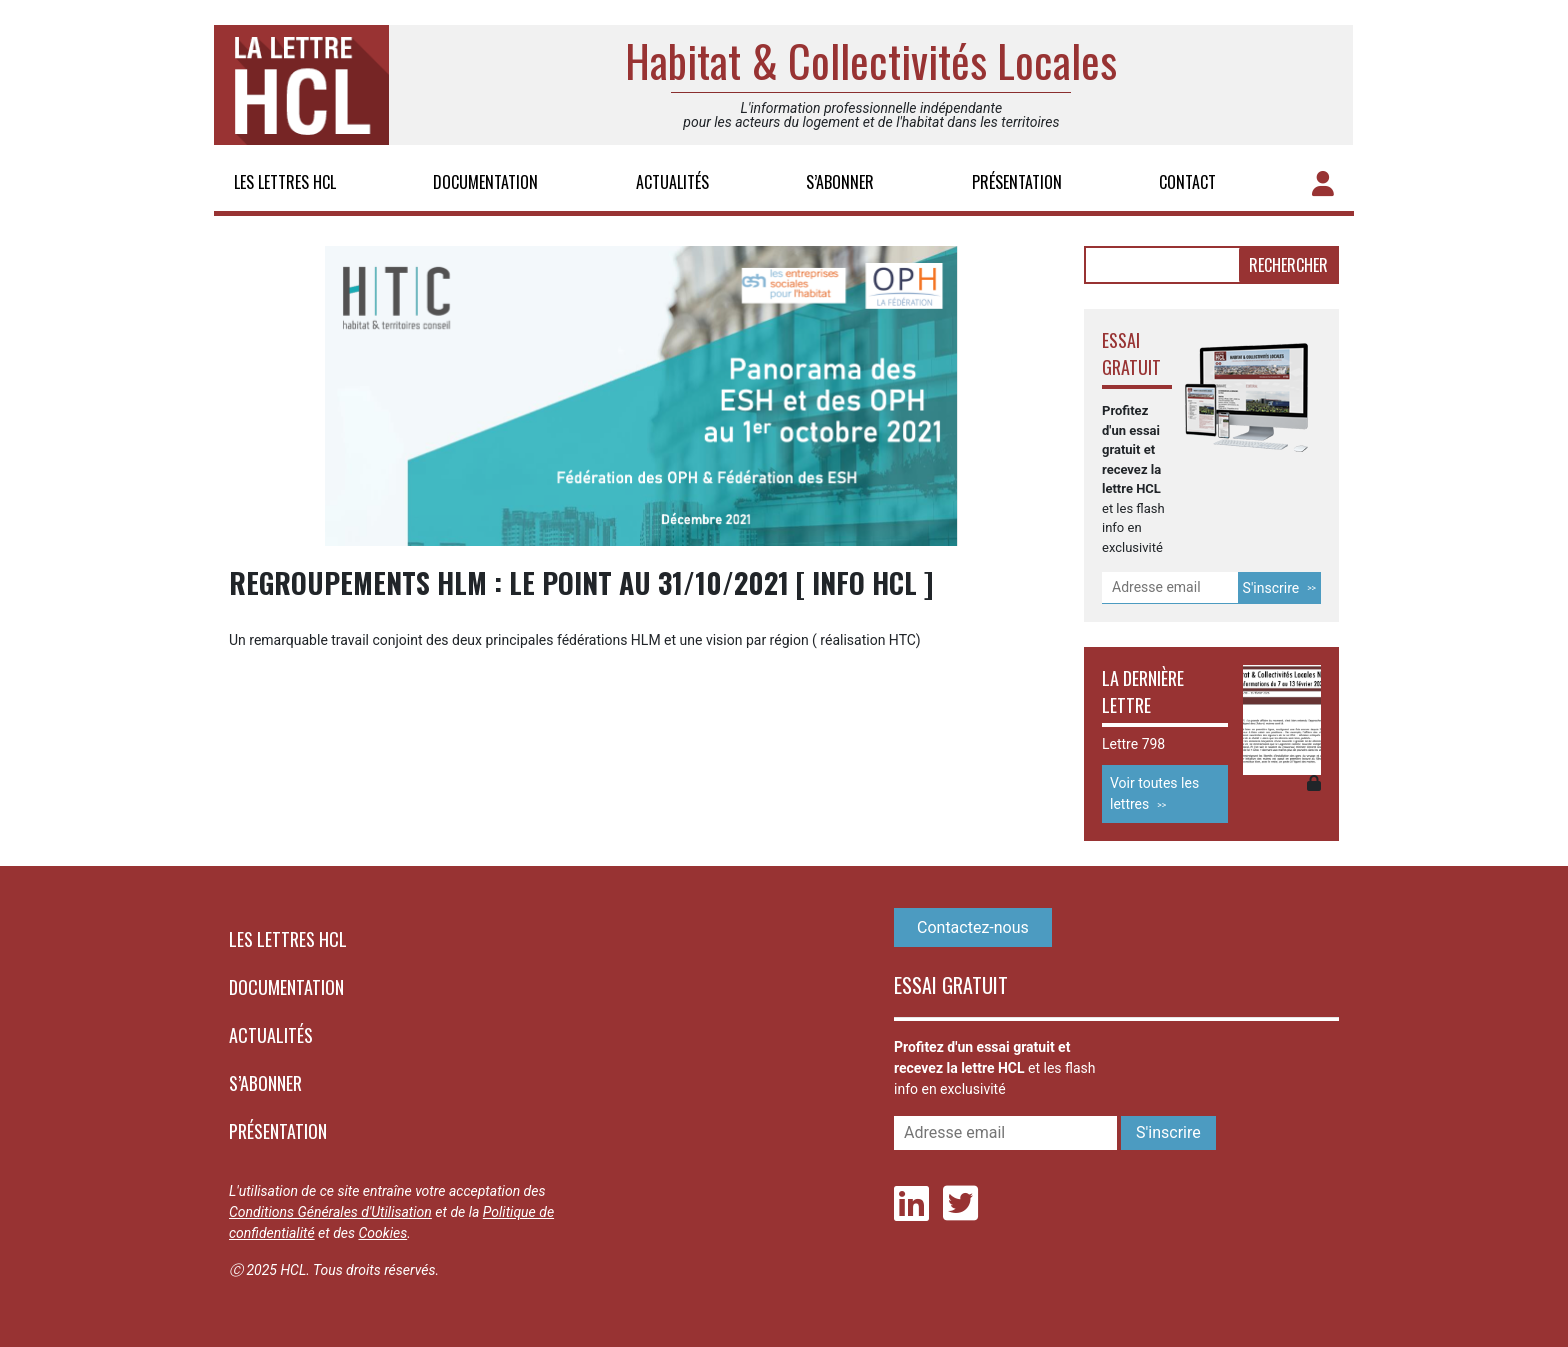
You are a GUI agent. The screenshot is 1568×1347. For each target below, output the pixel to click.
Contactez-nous (973, 927)
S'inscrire (1271, 588)
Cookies (382, 1233)
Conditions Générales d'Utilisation (330, 1212)
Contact (1187, 182)
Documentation (485, 182)
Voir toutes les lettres (1154, 793)
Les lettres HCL (285, 182)
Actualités (672, 182)
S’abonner (840, 182)
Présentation (1017, 182)
